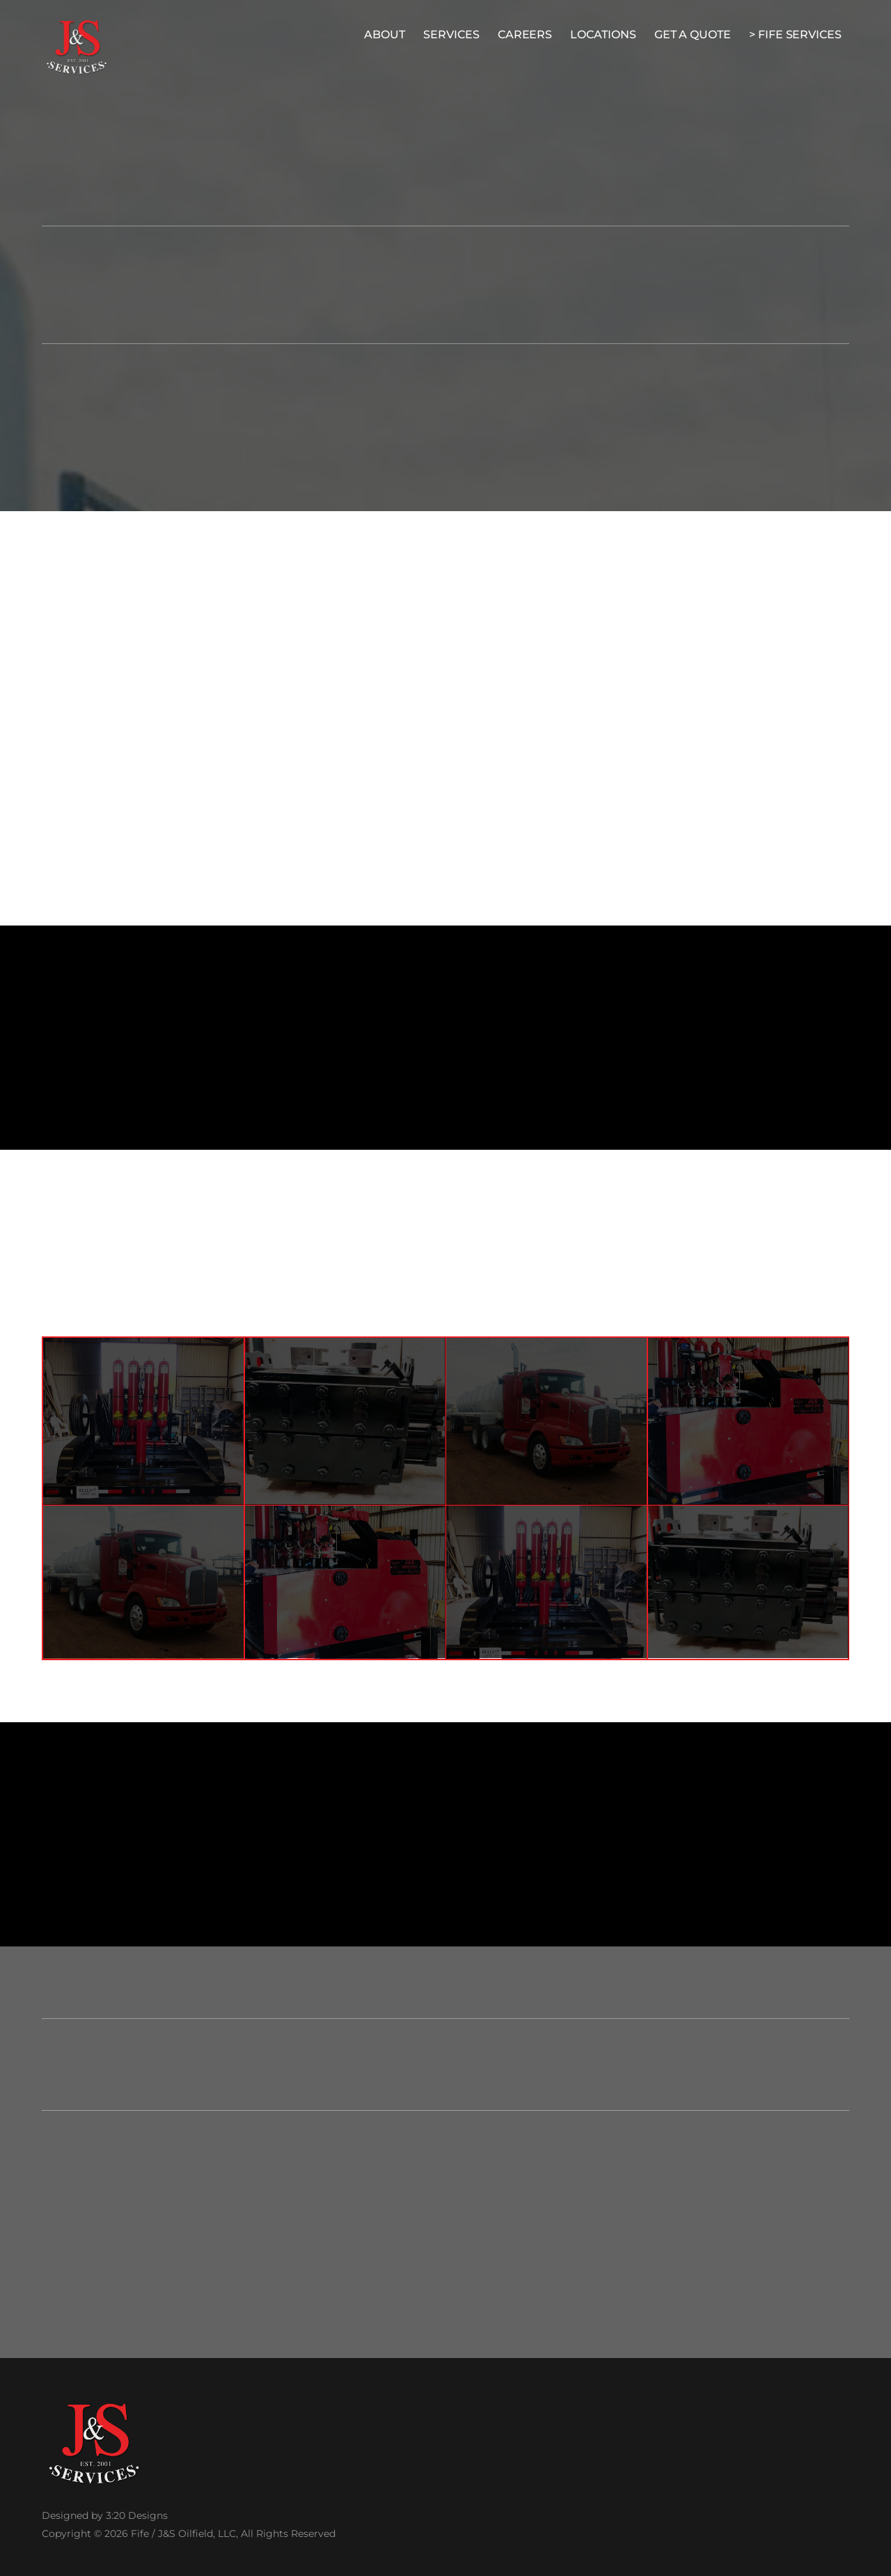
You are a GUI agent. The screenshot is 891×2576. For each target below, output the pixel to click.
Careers (525, 34)
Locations (603, 34)
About (384, 34)
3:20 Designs (137, 2515)
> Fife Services (795, 34)
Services (451, 34)
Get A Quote (692, 34)
